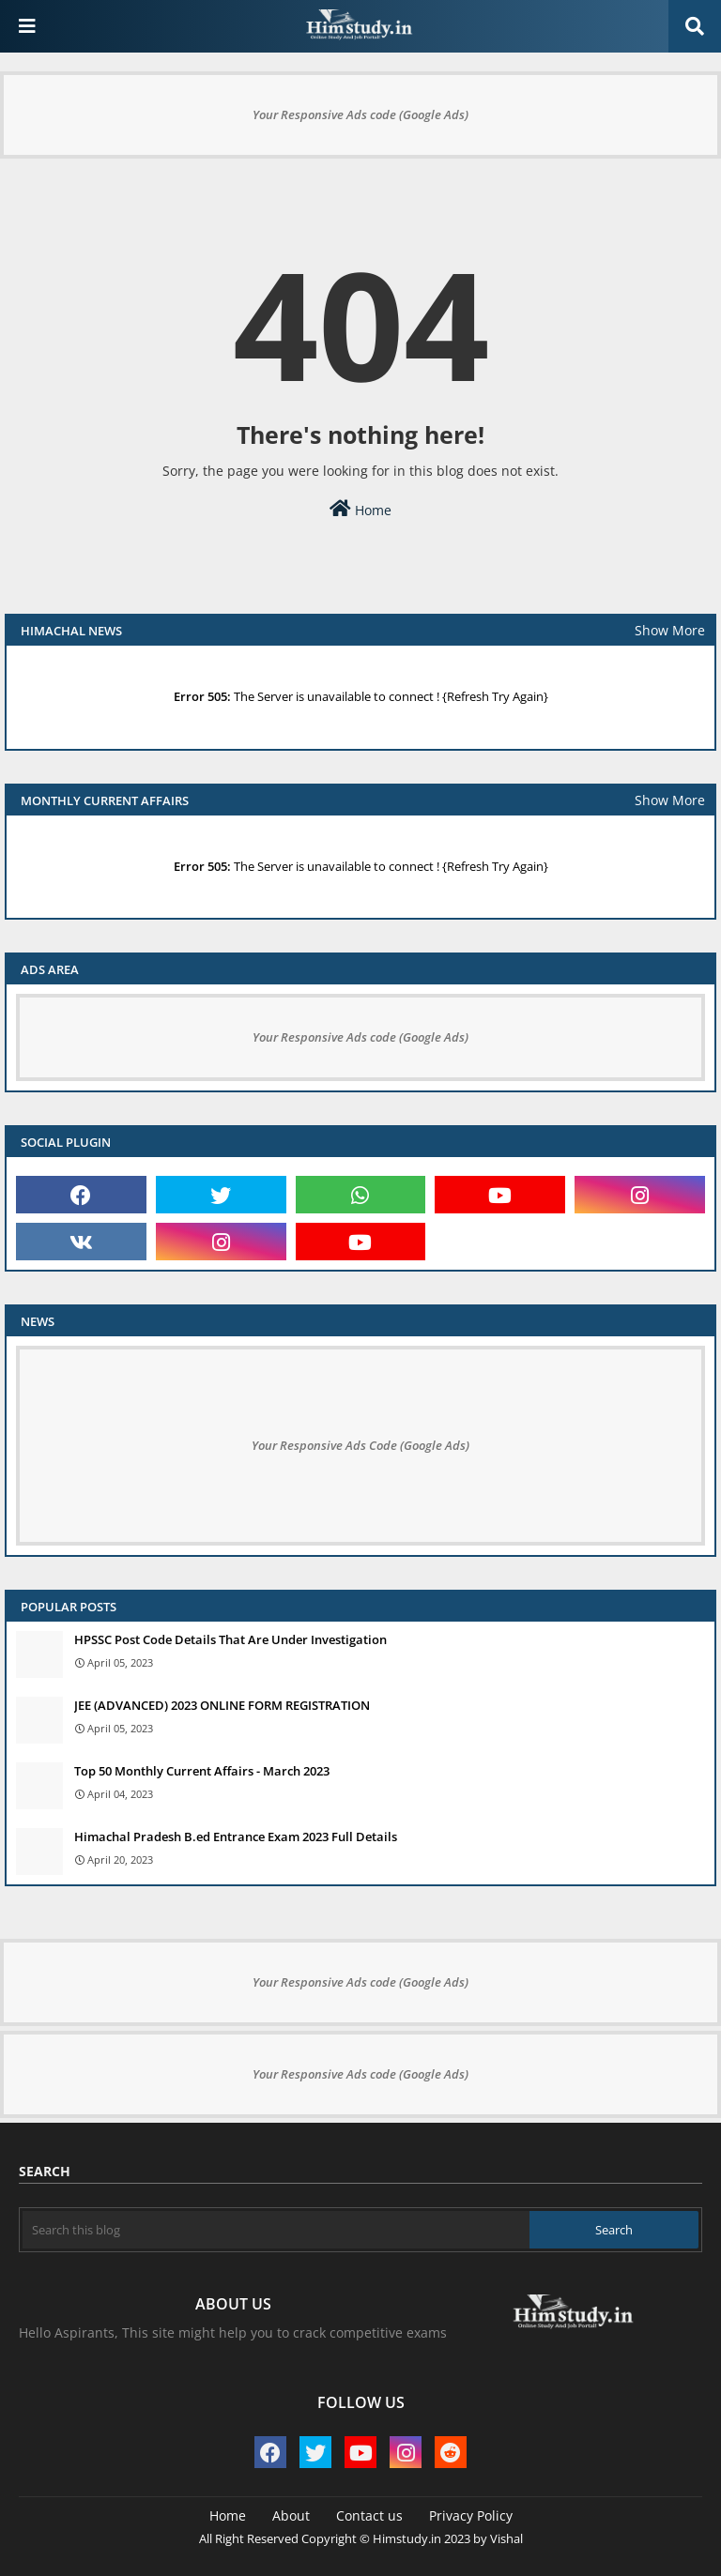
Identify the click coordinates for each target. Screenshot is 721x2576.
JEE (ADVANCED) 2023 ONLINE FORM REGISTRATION (222, 1705)
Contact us (369, 2515)
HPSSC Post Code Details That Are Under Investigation (230, 1639)
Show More (670, 630)
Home (360, 509)
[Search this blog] (276, 2229)
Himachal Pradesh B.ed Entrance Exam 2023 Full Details (235, 1836)
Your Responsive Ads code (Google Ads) (360, 114)
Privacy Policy (471, 2515)
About (291, 2515)
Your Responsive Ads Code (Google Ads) (360, 1445)
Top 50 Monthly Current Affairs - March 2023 (202, 1770)
